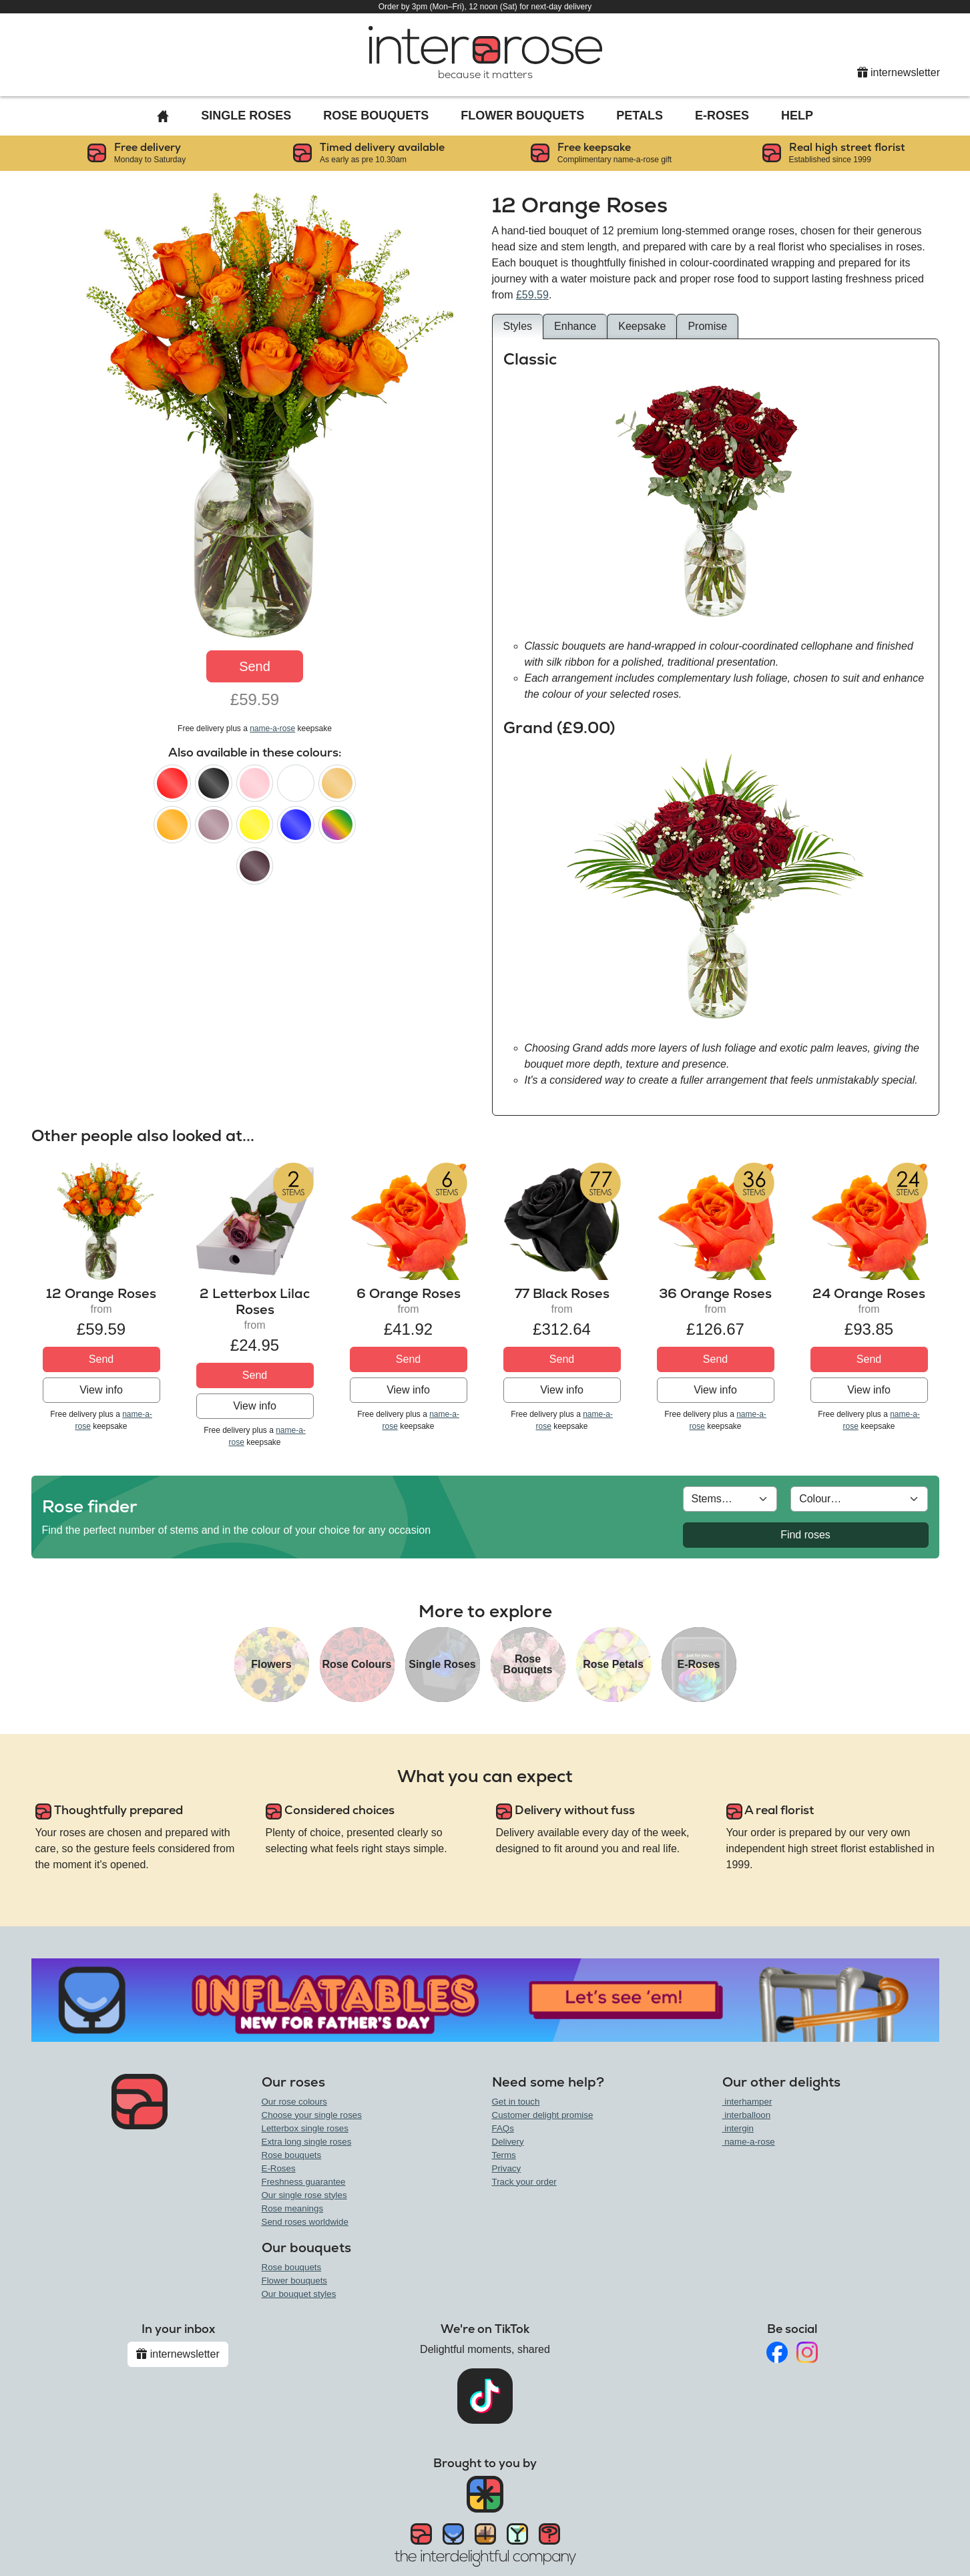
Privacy (506, 2168)
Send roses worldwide (305, 2222)
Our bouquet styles (299, 2294)
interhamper (747, 2102)
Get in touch (516, 2102)
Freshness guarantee (304, 2182)
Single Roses (246, 115)
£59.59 (532, 294)
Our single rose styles (304, 2195)
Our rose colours (295, 2102)
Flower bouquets (295, 2281)
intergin (738, 2128)
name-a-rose (272, 728)
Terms (504, 2155)
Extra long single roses (307, 2142)
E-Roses (722, 115)
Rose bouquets (292, 2155)
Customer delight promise (542, 2115)
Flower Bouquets (522, 115)
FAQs (503, 2128)
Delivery (508, 2142)
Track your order (524, 2182)
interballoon (746, 2115)
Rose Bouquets (376, 115)
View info (101, 1390)
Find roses (805, 1534)
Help (797, 115)
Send (254, 666)
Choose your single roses (312, 2115)
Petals (639, 115)
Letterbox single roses (305, 2128)
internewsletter (899, 72)
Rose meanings (293, 2208)
